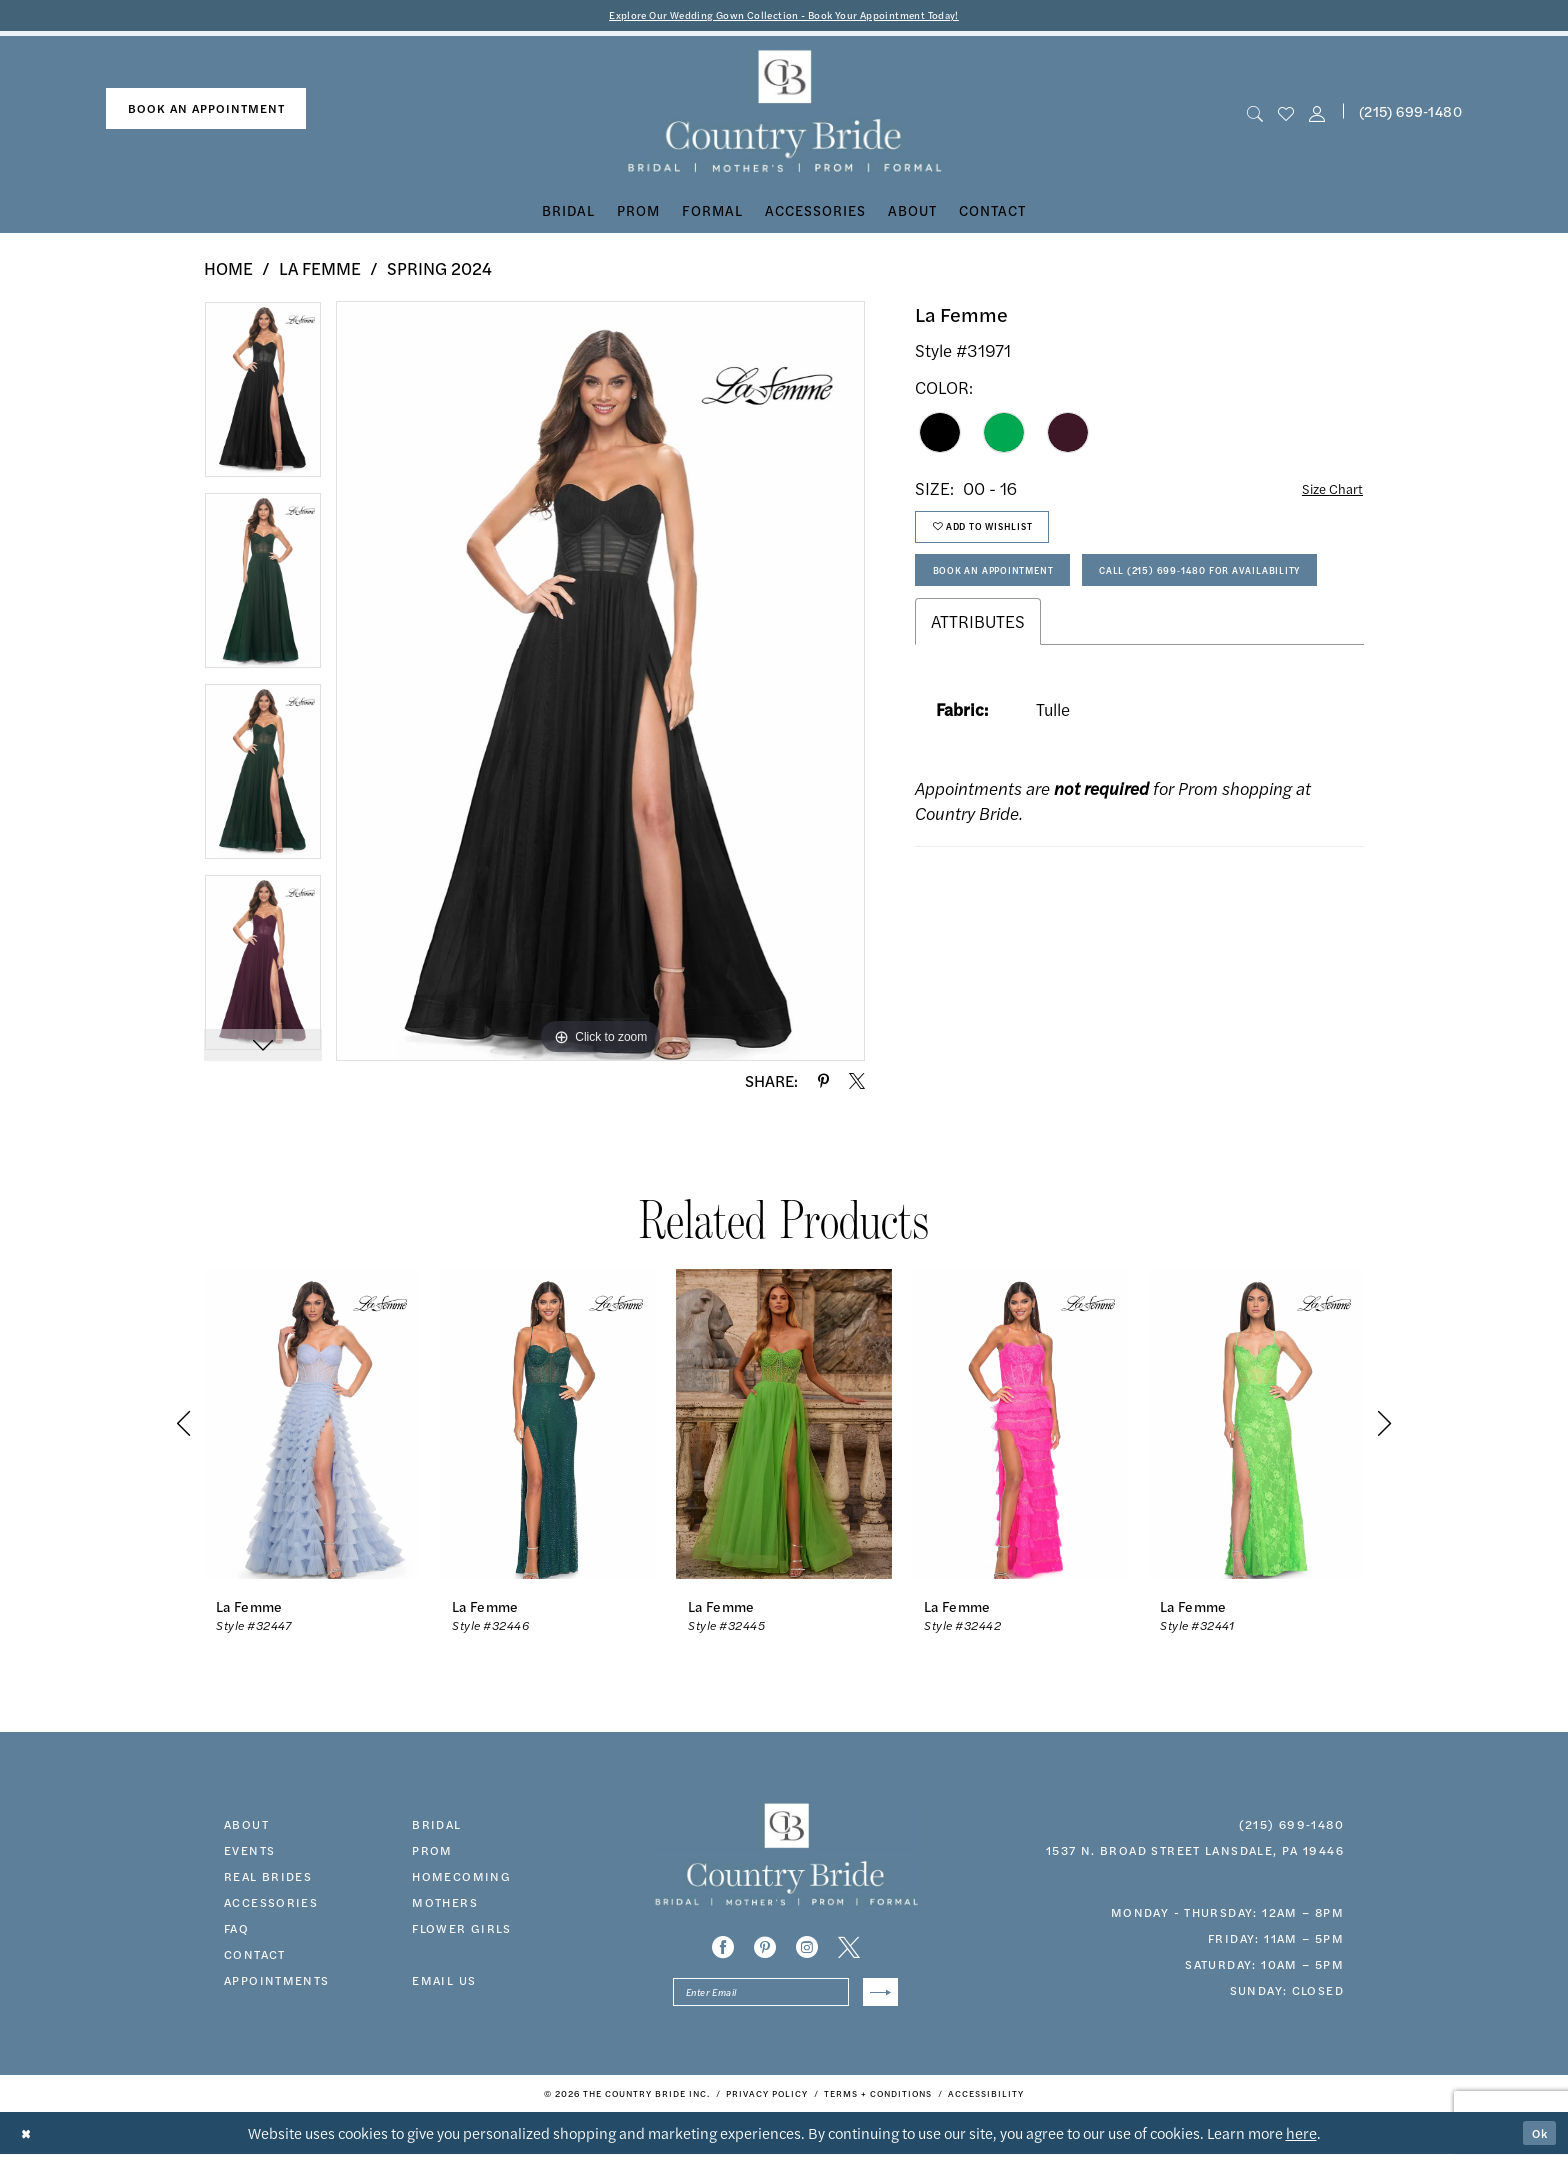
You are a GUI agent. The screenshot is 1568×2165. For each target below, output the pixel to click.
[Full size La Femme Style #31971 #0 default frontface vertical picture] (600, 685)
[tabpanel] (263, 400)
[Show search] (1254, 115)
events (249, 1854)
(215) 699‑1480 (1291, 1828)
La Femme (320, 272)
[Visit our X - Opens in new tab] (849, 1951)
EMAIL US (444, 1984)
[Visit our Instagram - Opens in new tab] (807, 1951)
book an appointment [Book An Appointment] (206, 112)
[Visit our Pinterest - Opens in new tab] (765, 1951)
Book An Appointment (1015, 595)
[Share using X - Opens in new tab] (857, 1085)
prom (432, 1854)
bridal (436, 1828)
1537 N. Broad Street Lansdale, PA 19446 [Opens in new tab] (1195, 1854)
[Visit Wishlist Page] (1285, 115)
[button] (1317, 115)
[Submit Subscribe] (876, 1999)
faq (236, 1932)
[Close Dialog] (29, 2144)
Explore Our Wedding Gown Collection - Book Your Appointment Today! (784, 16)
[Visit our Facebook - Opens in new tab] (723, 1951)
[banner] (784, 115)
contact (255, 1958)
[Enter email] (785, 1999)
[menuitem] (206, 112)
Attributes (978, 706)
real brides (268, 1880)
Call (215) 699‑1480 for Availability (1063, 650)
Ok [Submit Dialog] (1536, 2143)
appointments (277, 1984)
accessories (271, 1906)
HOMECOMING (461, 1880)
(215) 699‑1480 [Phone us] (1410, 115)
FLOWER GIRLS (462, 1932)
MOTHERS (445, 1906)
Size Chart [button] (1324, 493)
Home (228, 272)
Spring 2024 (439, 272)
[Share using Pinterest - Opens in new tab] (823, 1085)
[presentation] (312, 1427)
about (246, 1828)
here (1301, 2143)
